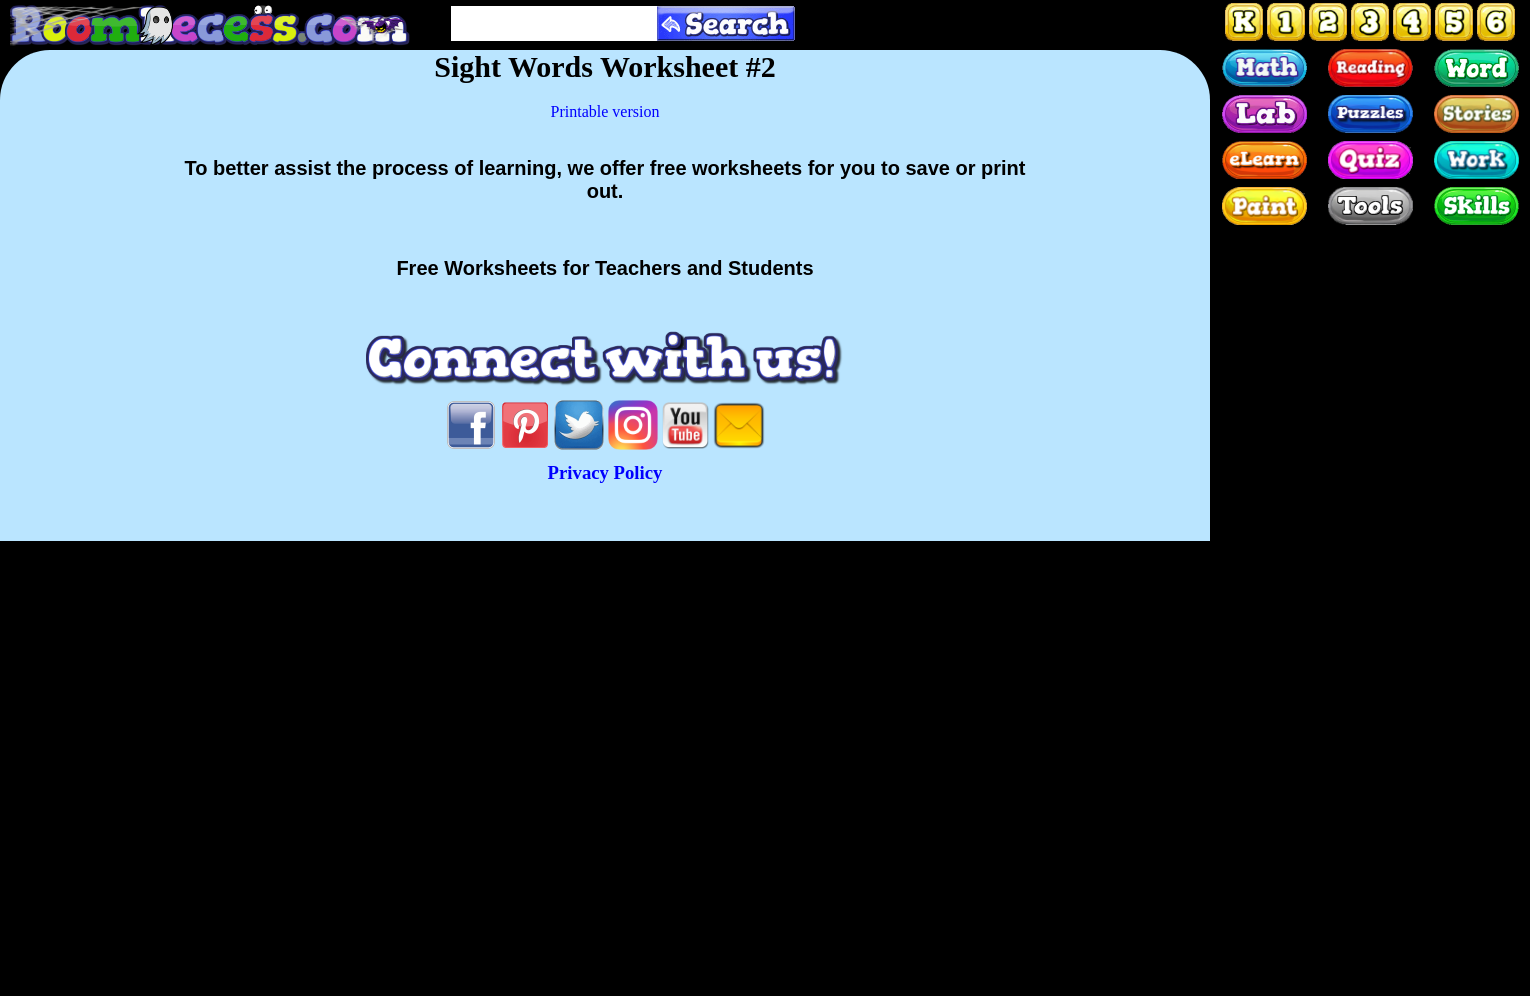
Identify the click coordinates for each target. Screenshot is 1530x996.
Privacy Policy (605, 472)
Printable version (605, 111)
